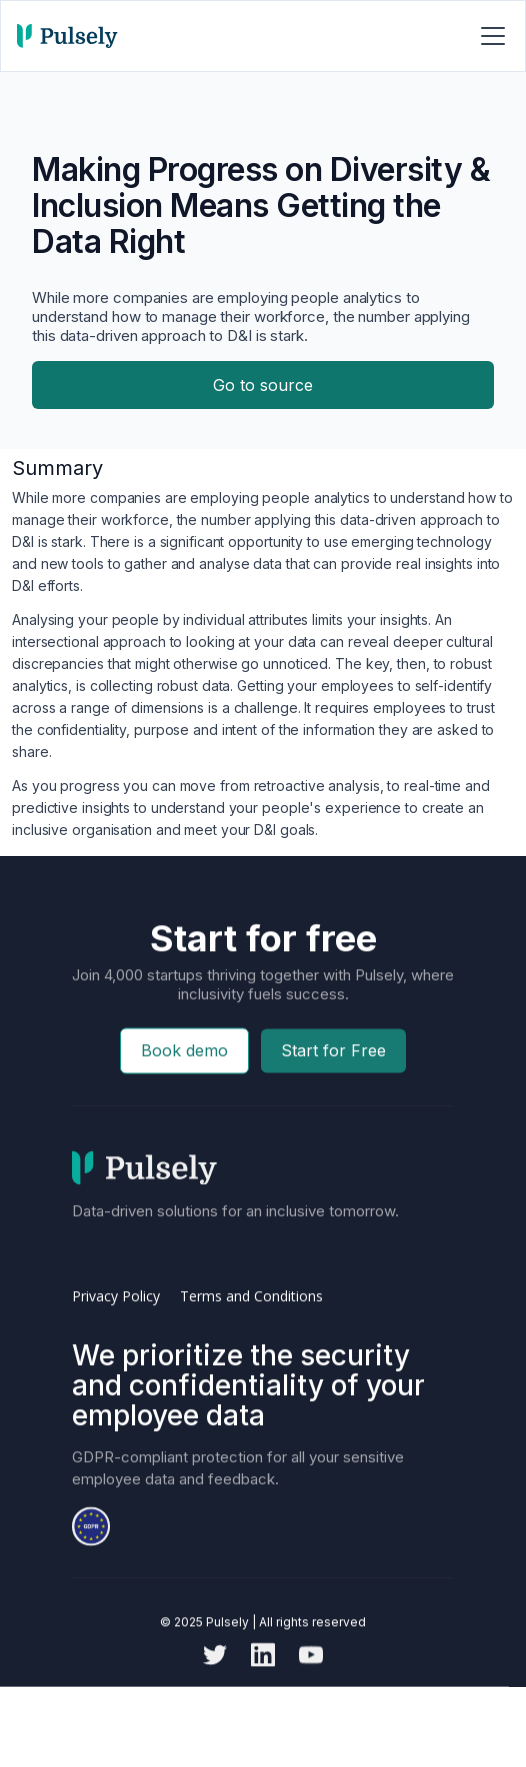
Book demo (184, 1088)
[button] (489, 36)
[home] (67, 36)
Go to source (263, 385)
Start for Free (333, 1088)
